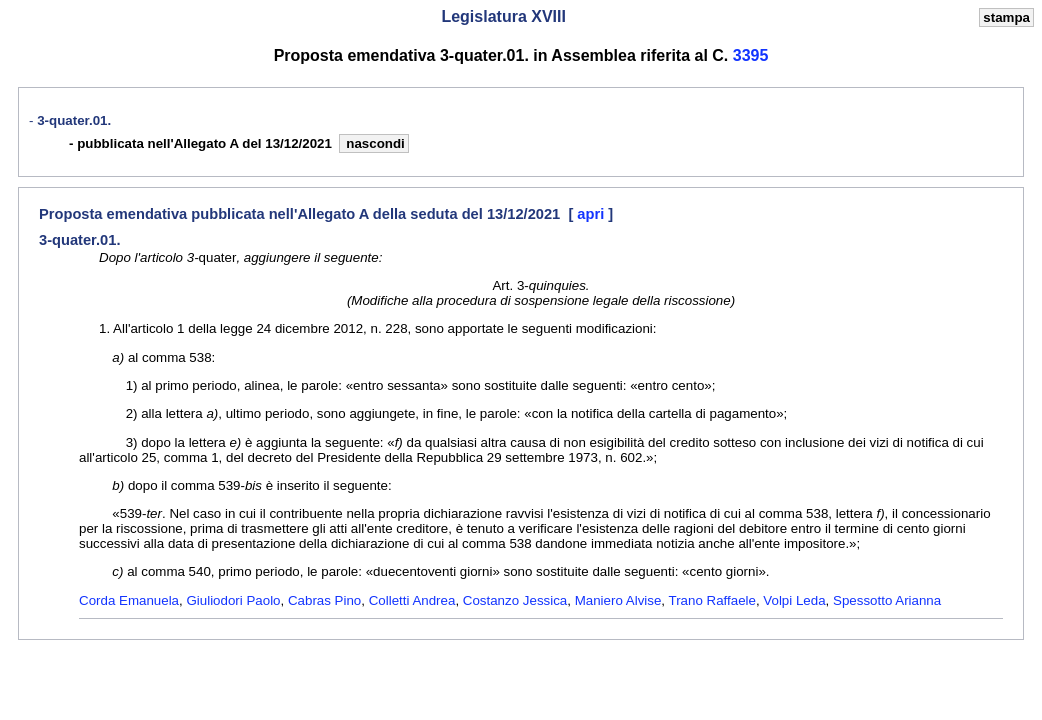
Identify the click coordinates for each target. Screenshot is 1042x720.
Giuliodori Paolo (233, 600)
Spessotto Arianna (887, 600)
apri (592, 214)
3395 (751, 55)
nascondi (374, 143)
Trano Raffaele (712, 600)
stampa (1006, 17)
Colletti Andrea (412, 600)
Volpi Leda (794, 600)
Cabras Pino (324, 600)
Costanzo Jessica (515, 600)
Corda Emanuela (129, 600)
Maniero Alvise (618, 600)
